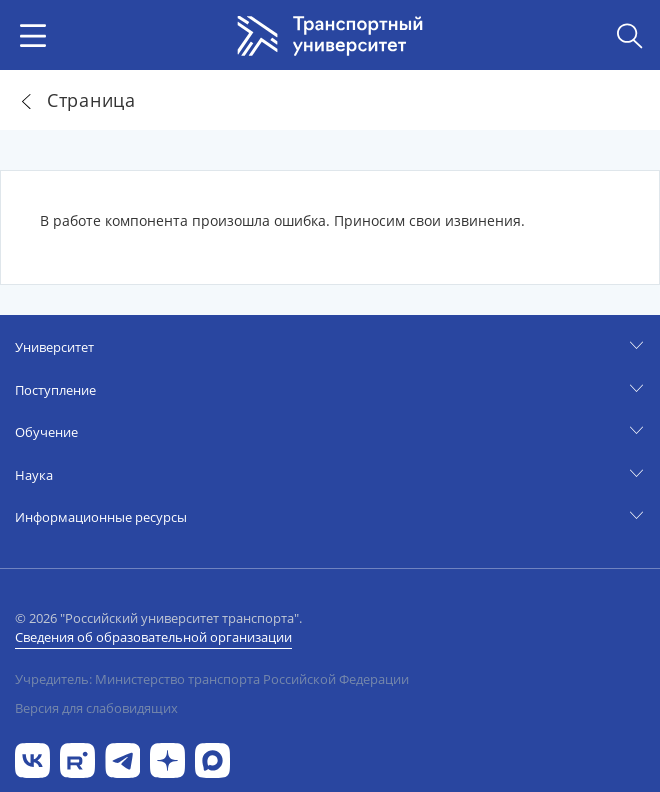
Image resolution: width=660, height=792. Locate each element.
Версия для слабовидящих (96, 708)
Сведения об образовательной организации (153, 637)
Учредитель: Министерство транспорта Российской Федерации (212, 679)
